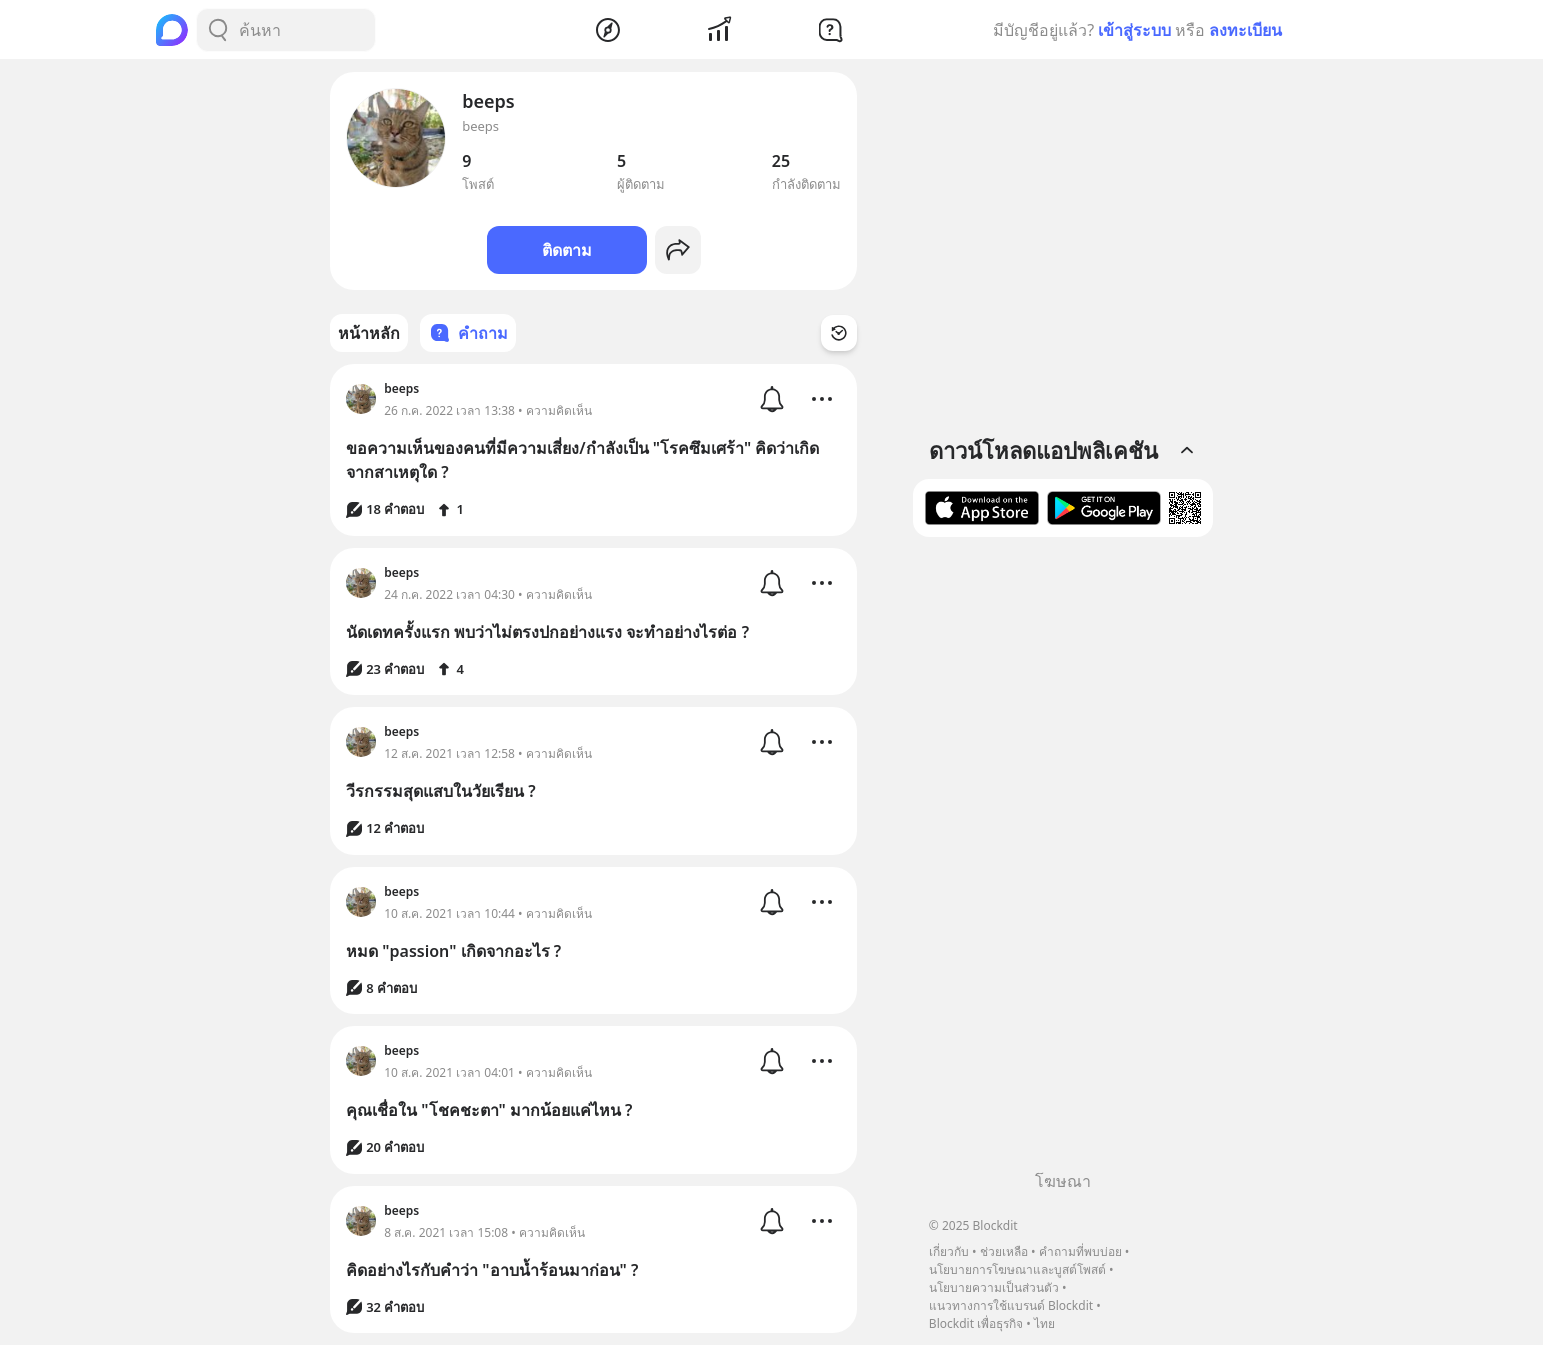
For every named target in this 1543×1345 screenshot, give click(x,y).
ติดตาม (567, 250)
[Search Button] (218, 30)
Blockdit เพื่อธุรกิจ (976, 1323)
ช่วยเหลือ (1004, 1251)
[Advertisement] (1063, 861)
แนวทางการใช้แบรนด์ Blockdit (1011, 1305)
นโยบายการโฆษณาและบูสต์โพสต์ (1017, 1269)
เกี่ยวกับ (949, 1251)
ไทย (1044, 1323)
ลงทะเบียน (1245, 30)
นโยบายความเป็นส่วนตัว (994, 1287)
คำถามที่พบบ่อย (1080, 1251)
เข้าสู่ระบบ (1134, 30)
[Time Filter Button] (839, 333)
